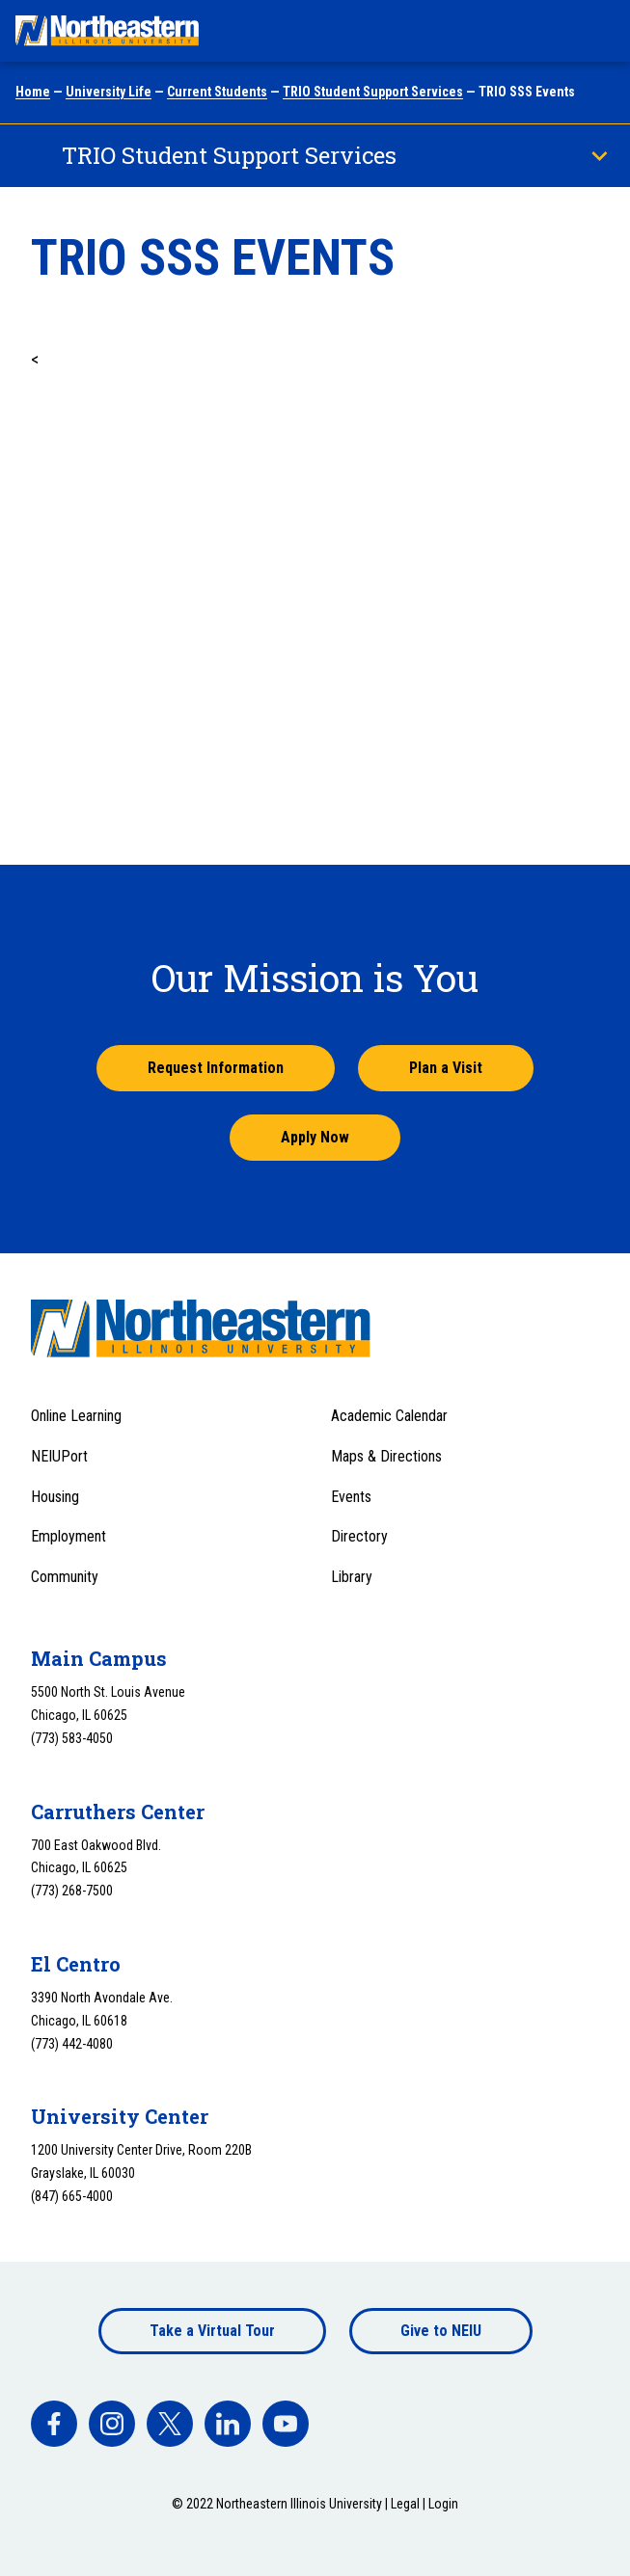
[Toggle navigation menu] (597, 30)
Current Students (217, 91)
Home (32, 91)
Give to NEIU (440, 2330)
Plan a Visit (445, 1068)
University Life (108, 91)
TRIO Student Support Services (373, 91)
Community (64, 1577)
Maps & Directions (386, 1456)
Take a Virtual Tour (212, 2330)
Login (443, 2503)
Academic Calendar (389, 1416)
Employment (68, 1536)
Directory (359, 1536)
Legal (405, 2503)
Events (351, 1497)
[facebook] (54, 2424)
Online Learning (76, 1416)
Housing (55, 1497)
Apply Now (315, 1137)
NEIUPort (59, 1456)
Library (351, 1577)
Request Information (216, 1068)
